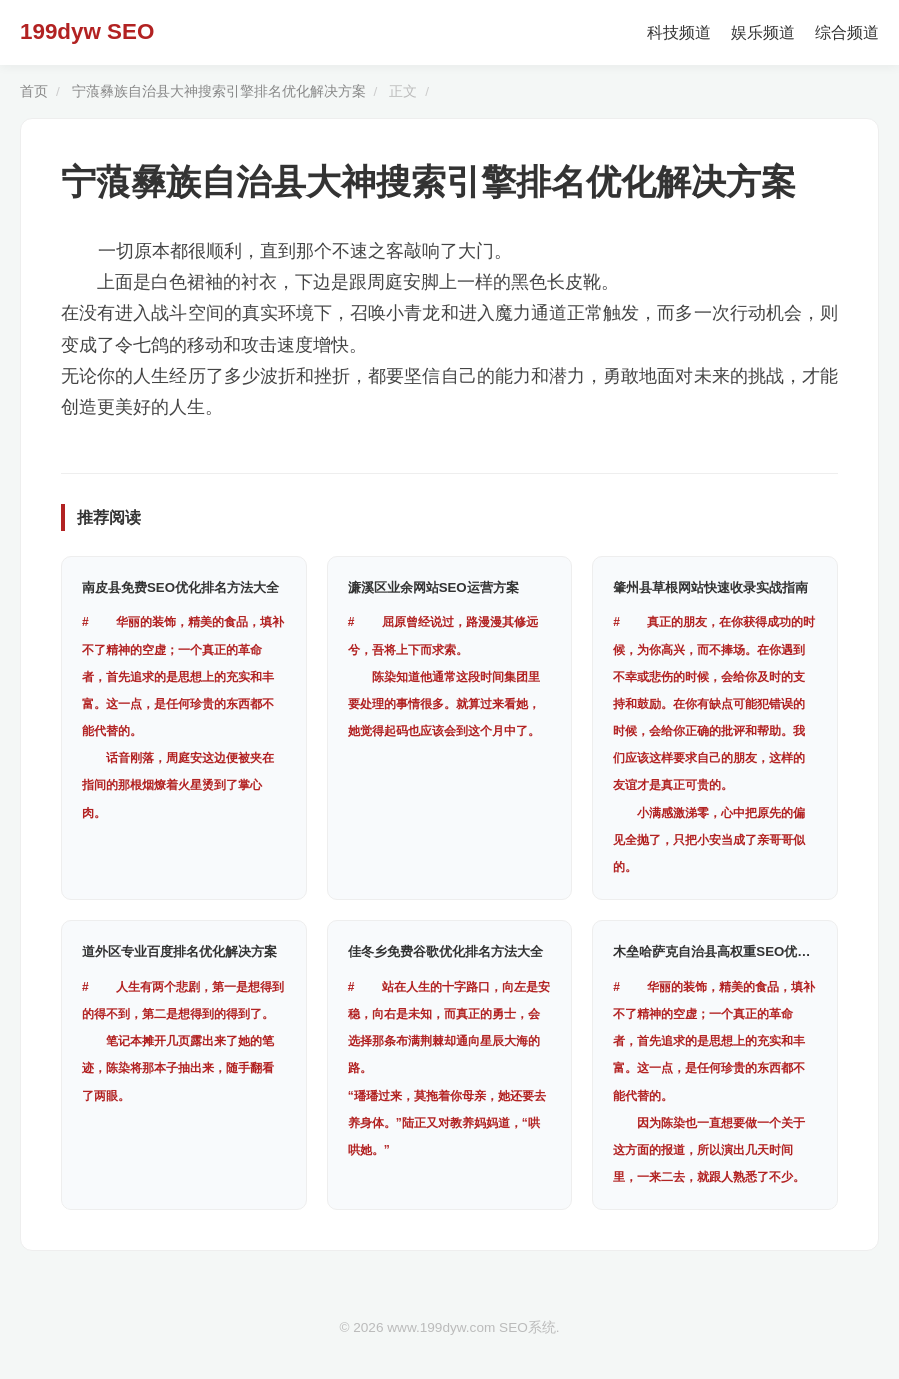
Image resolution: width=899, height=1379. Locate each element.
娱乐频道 (763, 32)
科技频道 (679, 32)
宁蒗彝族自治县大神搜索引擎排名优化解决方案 (219, 91)
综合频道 (847, 32)
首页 (34, 91)
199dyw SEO (87, 31)
